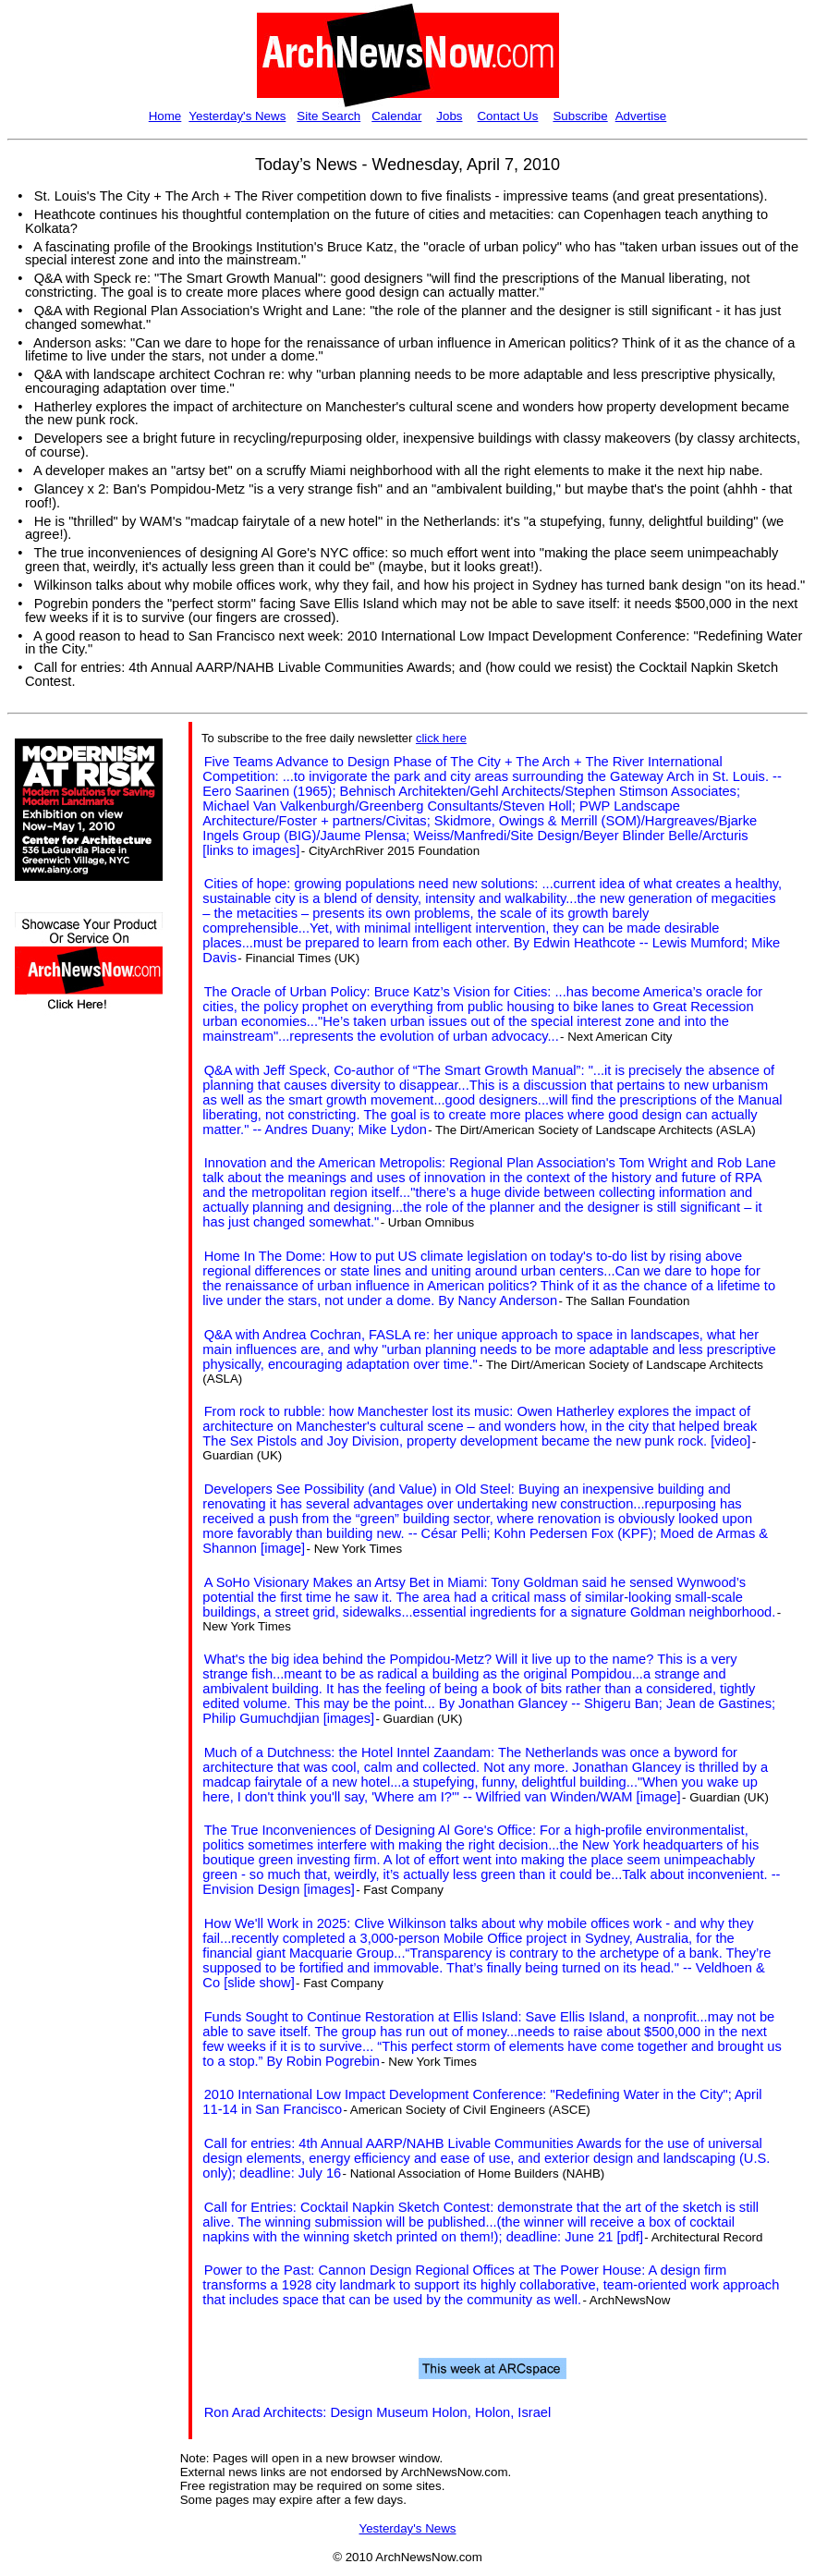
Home (165, 116)
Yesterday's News (237, 116)
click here (441, 738)
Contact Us (507, 116)
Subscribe (580, 116)
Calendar (396, 116)
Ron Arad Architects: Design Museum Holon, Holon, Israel (378, 2412)
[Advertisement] (70, 1356)
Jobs (449, 116)
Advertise (641, 116)
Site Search (328, 116)
